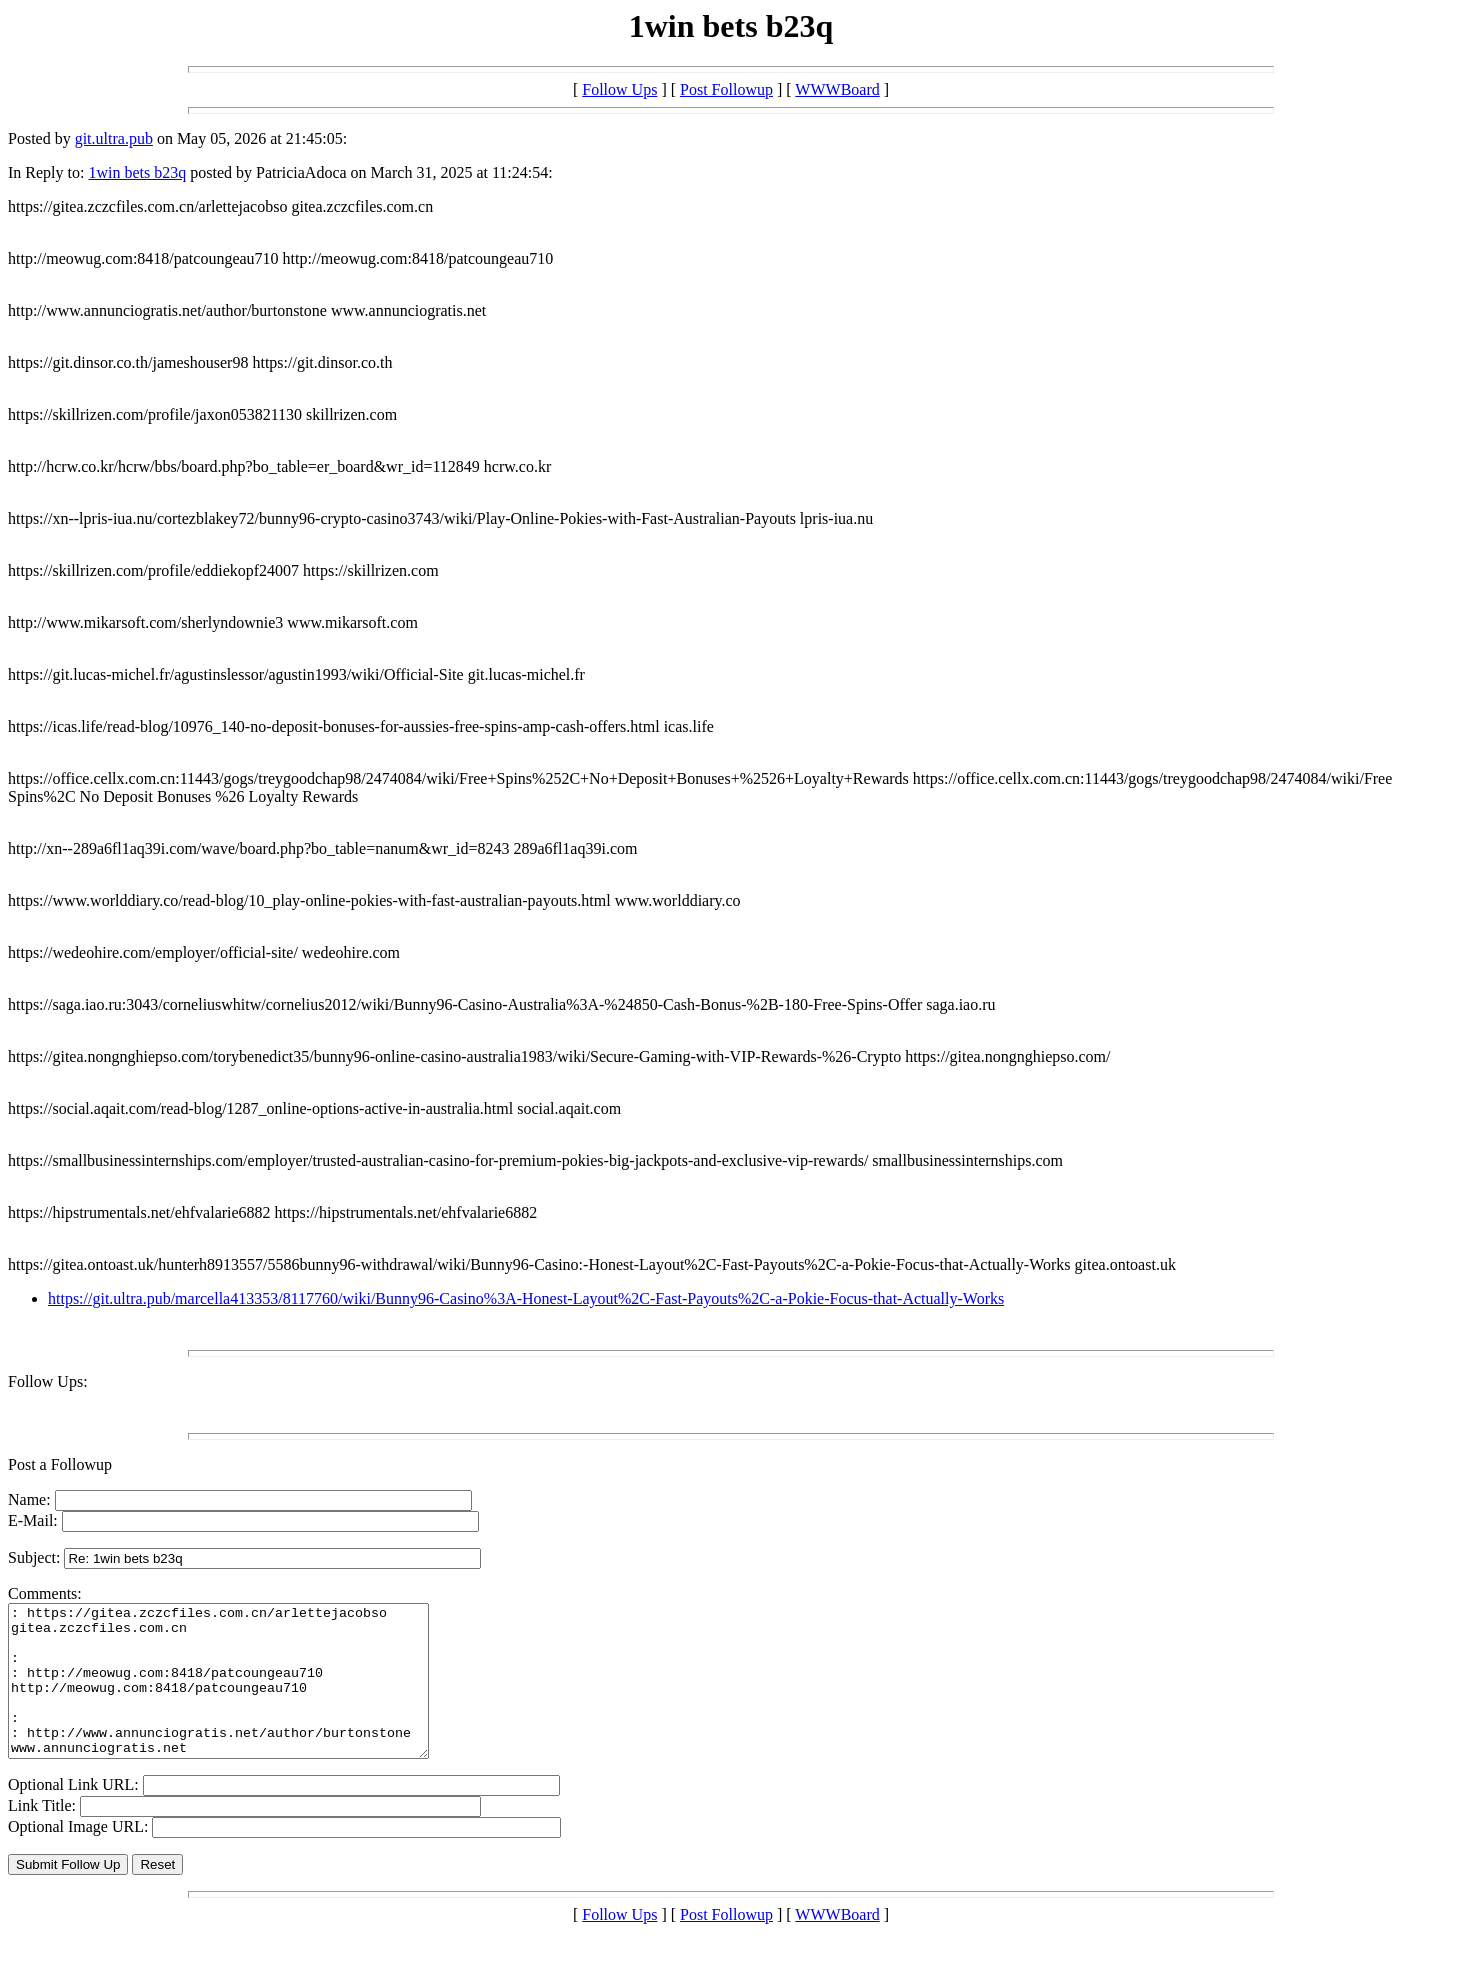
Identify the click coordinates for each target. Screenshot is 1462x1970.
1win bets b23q (137, 172)
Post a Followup (60, 1464)
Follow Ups (619, 89)
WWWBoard (837, 89)
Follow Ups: (48, 1381)
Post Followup (726, 89)
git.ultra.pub (114, 138)
